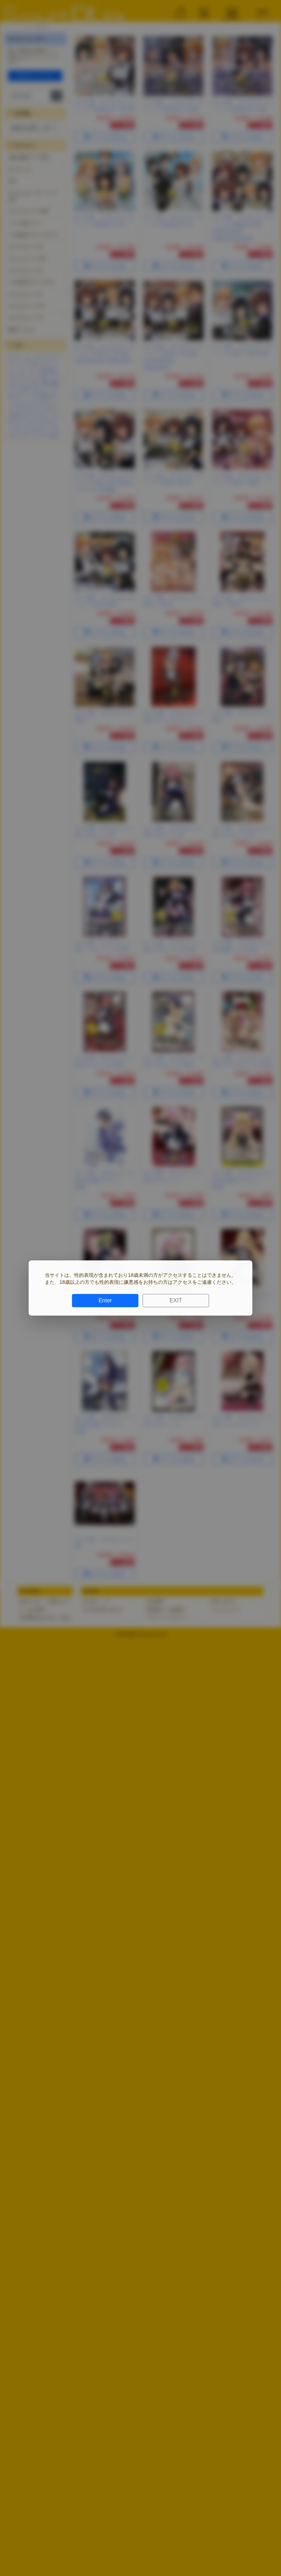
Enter (105, 1300)
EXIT (176, 1300)
